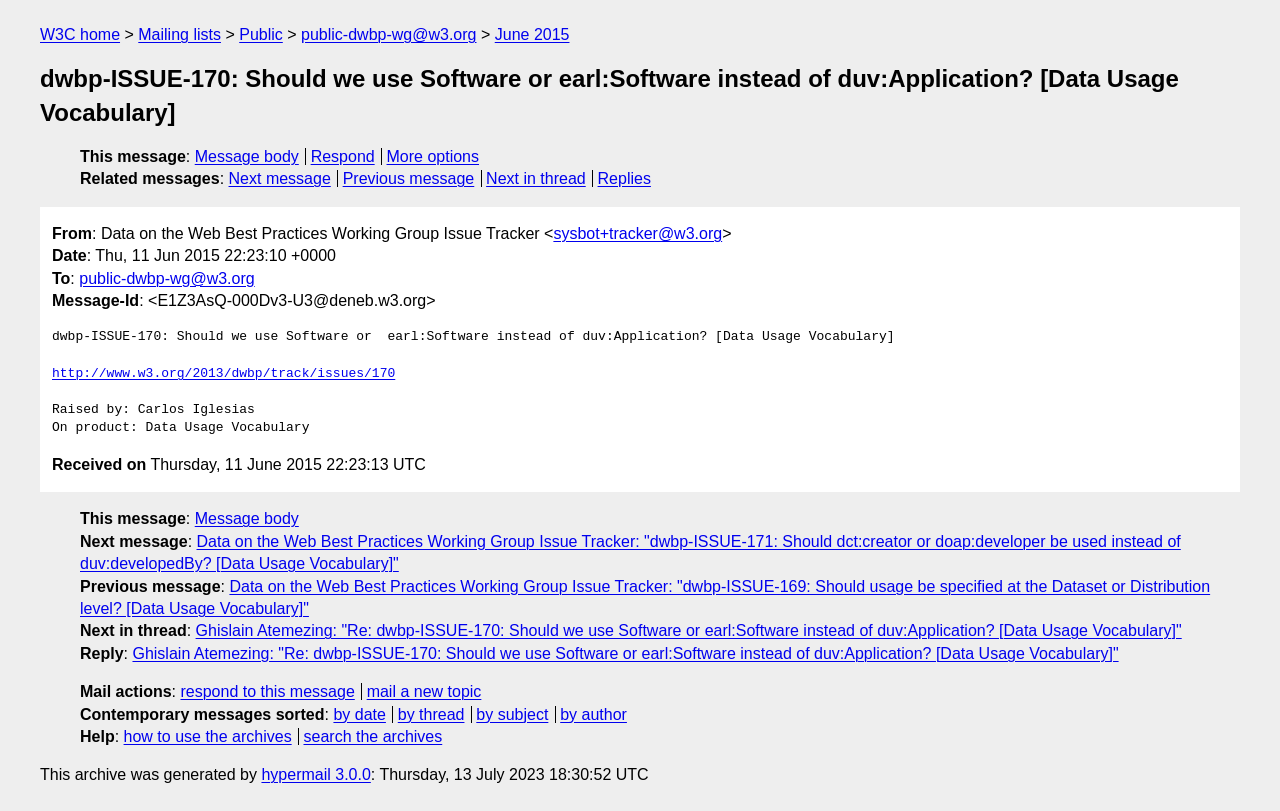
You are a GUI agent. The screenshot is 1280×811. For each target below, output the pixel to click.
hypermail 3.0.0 (315, 774)
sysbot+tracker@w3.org (637, 233)
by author (593, 714)
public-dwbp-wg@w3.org (388, 34)
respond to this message (267, 691)
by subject (512, 714)
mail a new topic (424, 691)
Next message (280, 178)
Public (261, 34)
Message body (247, 156)
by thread (431, 714)
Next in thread (536, 178)
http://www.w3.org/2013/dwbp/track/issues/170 (223, 374)
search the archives (373, 736)
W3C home (80, 34)
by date (359, 714)
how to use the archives (208, 736)
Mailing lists (179, 34)
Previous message (409, 178)
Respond (343, 156)
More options (433, 156)
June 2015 (532, 34)
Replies (624, 178)
